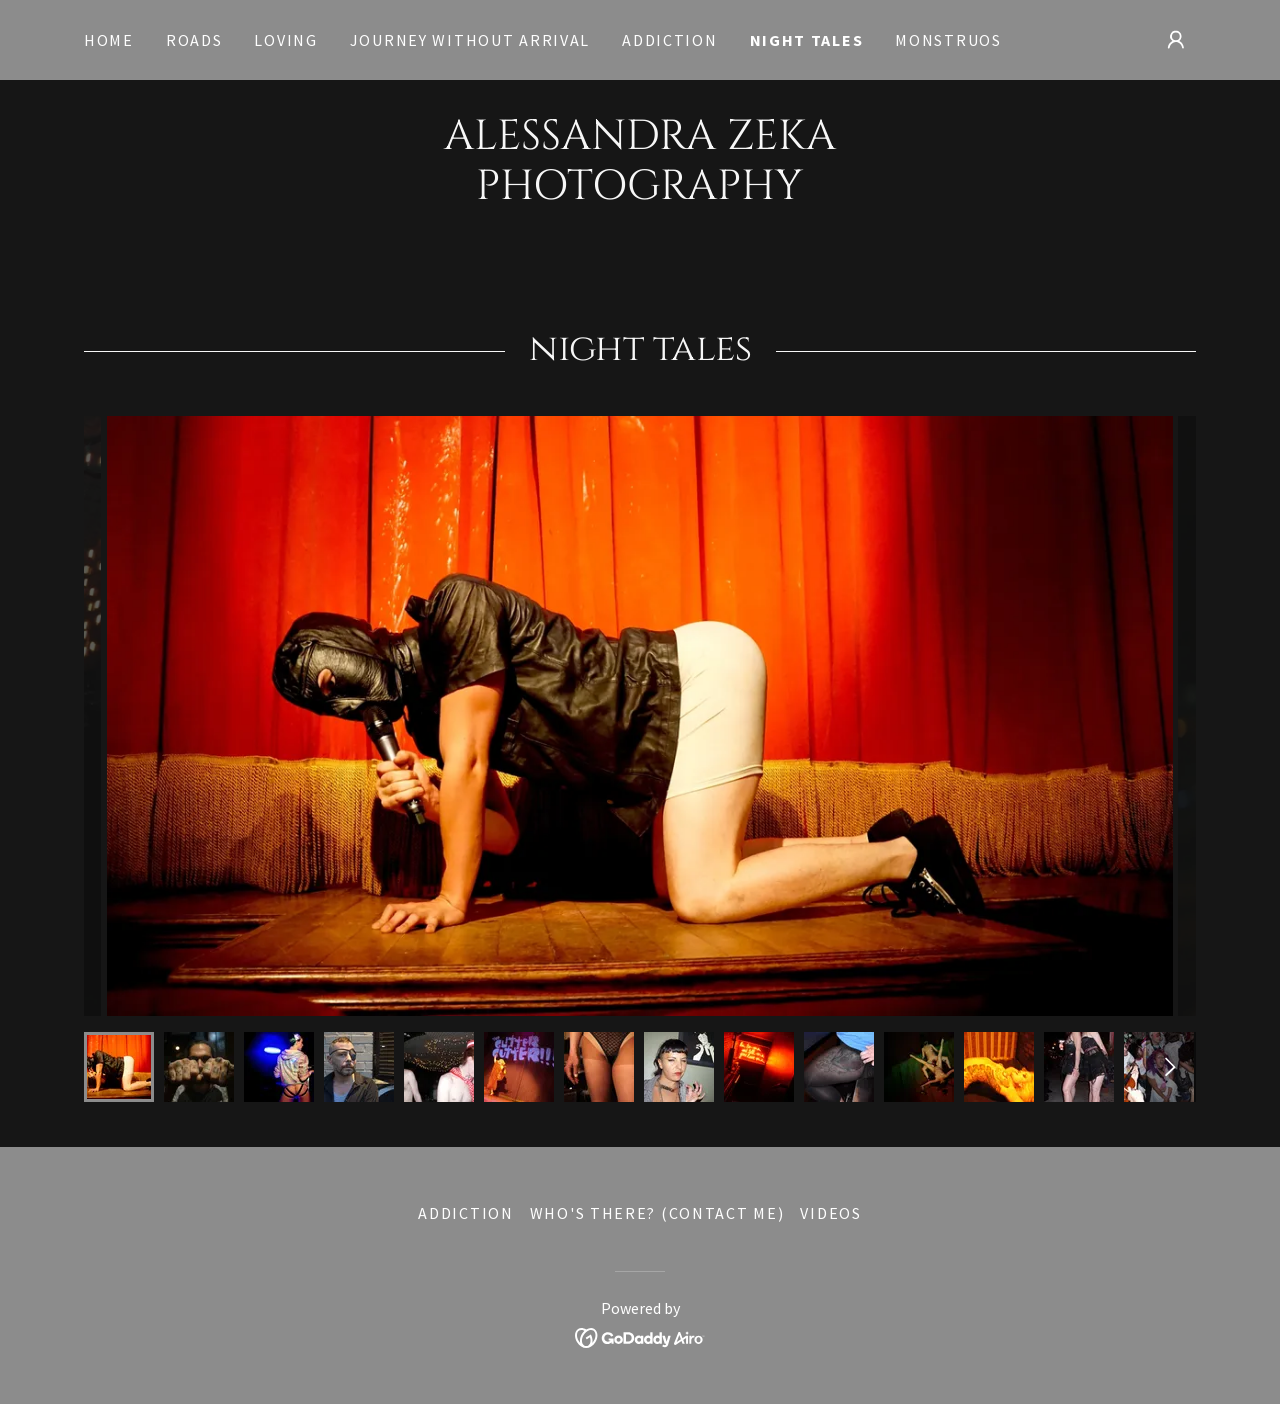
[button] (1176, 40)
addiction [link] (669, 40)
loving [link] (285, 40)
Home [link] (109, 40)
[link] (640, 192)
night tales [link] (807, 40)
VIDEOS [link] (830, 1213)
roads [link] (194, 40)
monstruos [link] (948, 40)
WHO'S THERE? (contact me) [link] (657, 1213)
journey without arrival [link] (470, 40)
